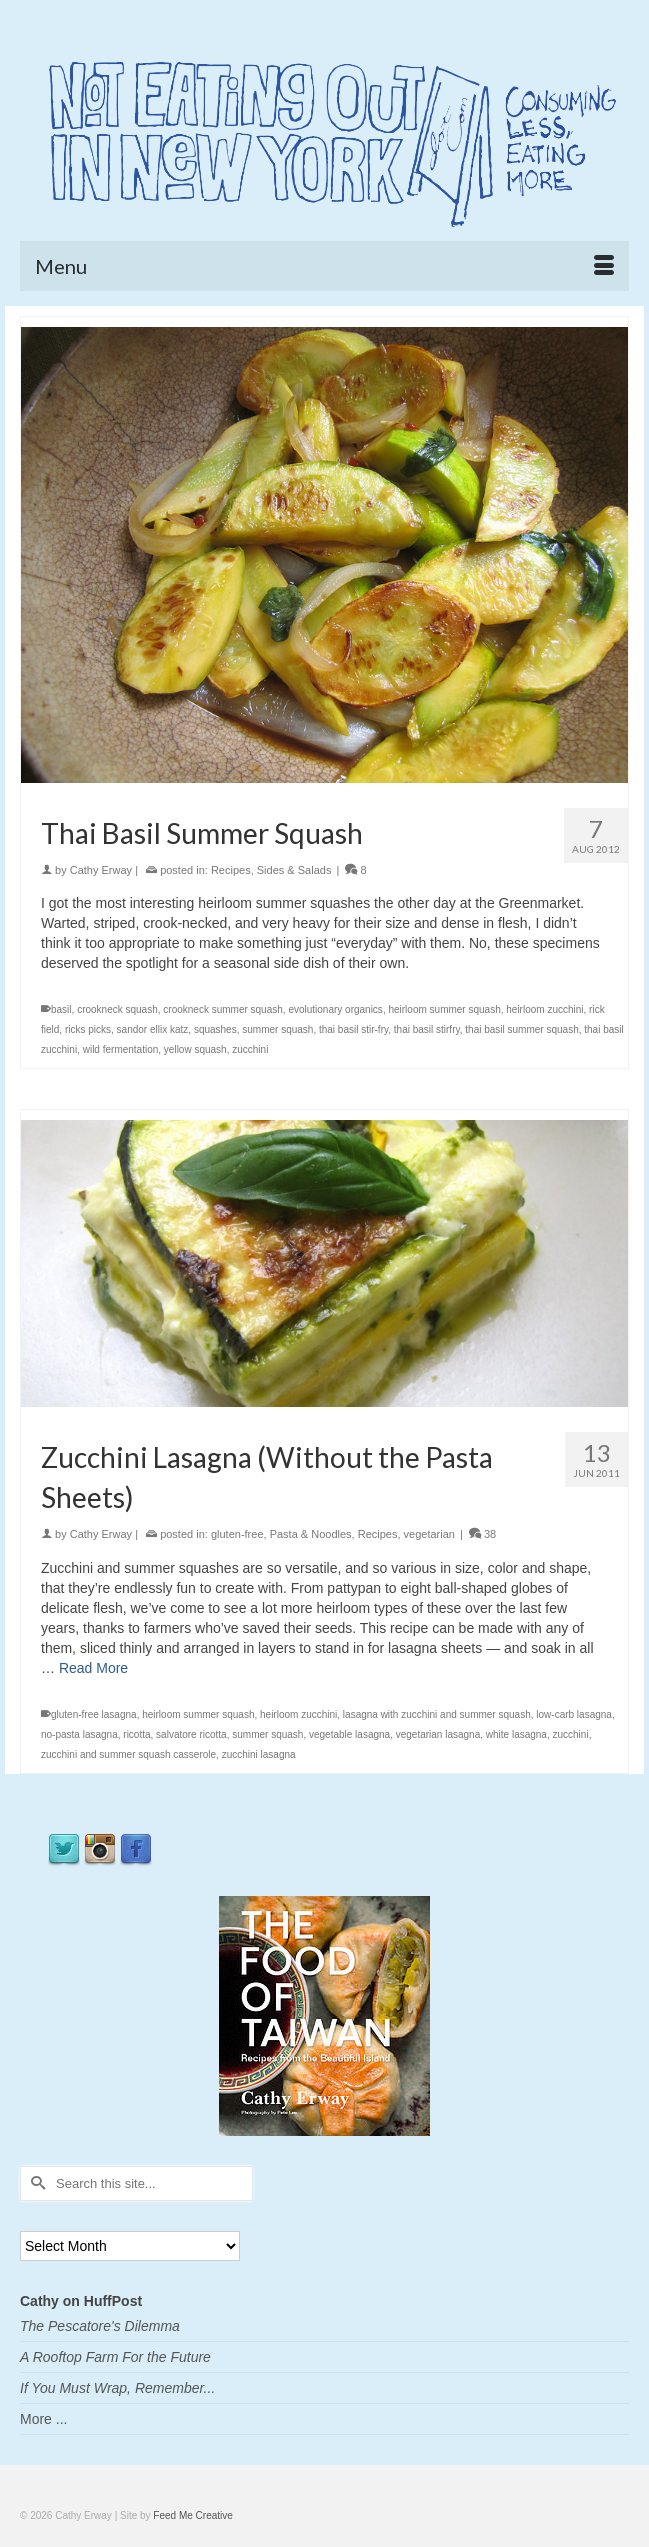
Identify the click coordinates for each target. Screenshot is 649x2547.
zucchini (250, 1049)
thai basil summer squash (521, 1029)
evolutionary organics (335, 1009)
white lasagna (516, 1734)
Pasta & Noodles (311, 1534)
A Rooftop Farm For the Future (115, 2357)
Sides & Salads (294, 870)
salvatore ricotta (191, 1734)
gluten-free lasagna (94, 1714)
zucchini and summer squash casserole (128, 1754)
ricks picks (88, 1029)
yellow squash (195, 1049)
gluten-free (237, 1534)
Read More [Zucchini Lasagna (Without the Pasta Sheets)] (93, 1668)
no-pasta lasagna (79, 1734)
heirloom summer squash (444, 1009)
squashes (215, 1029)
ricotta (136, 1734)
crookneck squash (117, 1009)
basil (61, 1009)
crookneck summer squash (223, 1009)
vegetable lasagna (349, 1734)
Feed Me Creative (192, 2515)
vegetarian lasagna (438, 1734)
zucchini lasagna (259, 1754)
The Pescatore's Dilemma (100, 2326)
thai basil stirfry (427, 1029)
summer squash (277, 1029)
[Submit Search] (35, 2183)
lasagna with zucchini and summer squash (437, 1714)
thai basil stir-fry (353, 1029)
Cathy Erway (101, 870)
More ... (43, 2419)
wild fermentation (121, 1049)
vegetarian (429, 1534)
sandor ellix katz (153, 1029)
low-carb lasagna (574, 1714)
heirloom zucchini (544, 1009)
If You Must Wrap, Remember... (117, 2388)
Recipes (231, 870)
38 (482, 1534)
